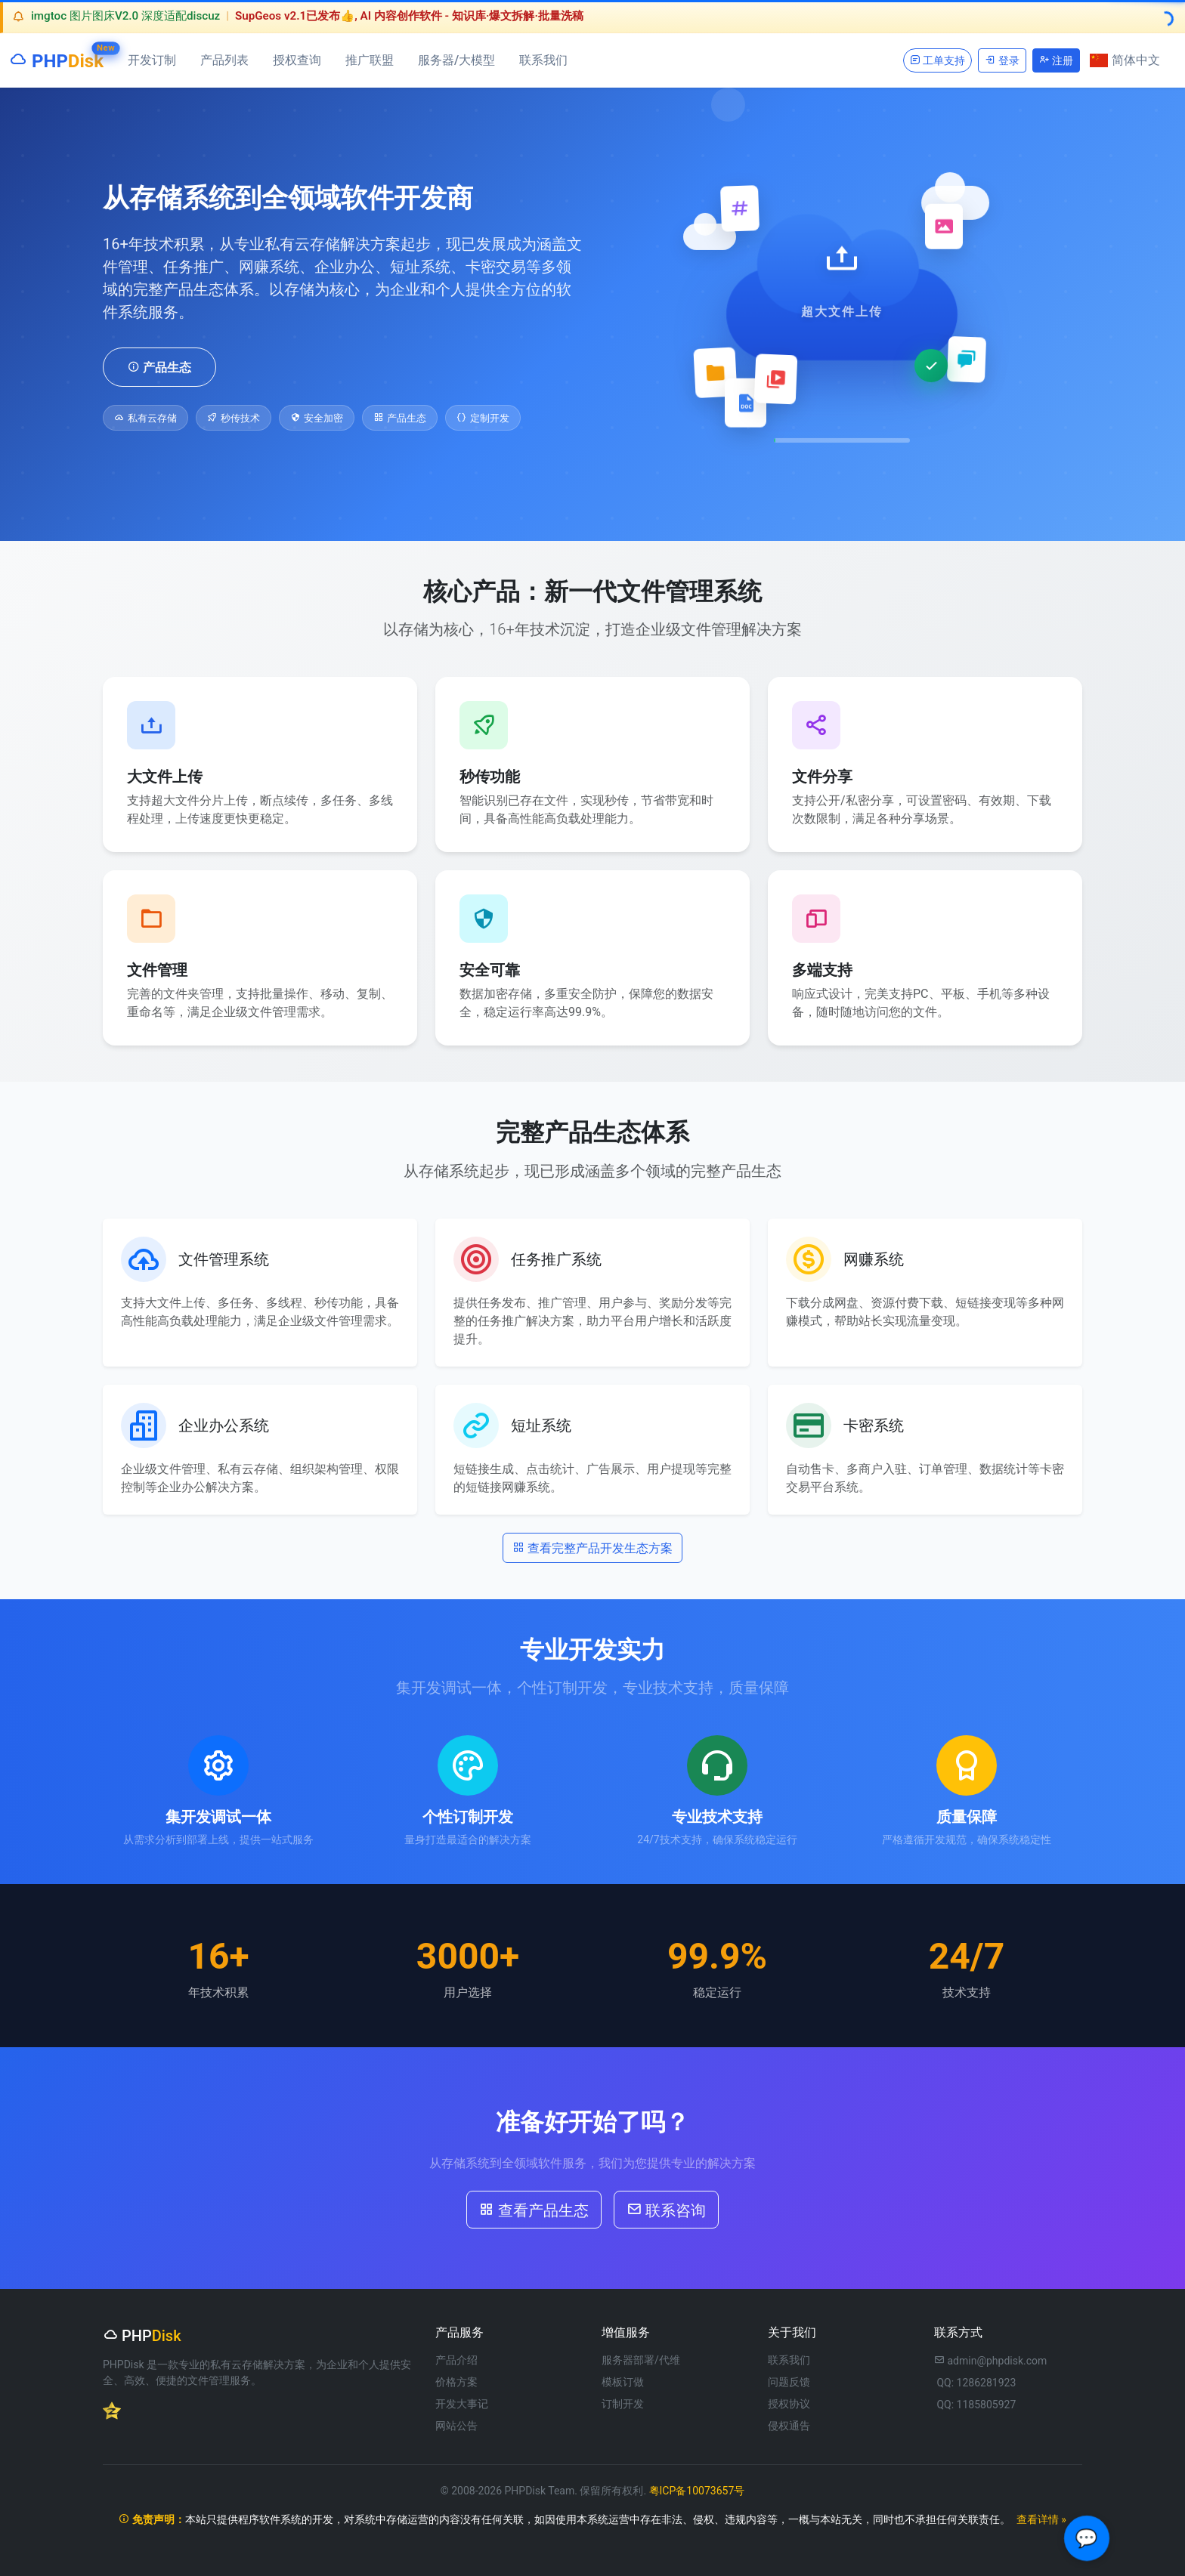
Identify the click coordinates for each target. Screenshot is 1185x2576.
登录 (1002, 60)
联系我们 (543, 60)
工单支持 (937, 60)
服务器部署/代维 (641, 2360)
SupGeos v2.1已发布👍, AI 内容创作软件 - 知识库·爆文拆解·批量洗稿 (409, 16)
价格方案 (456, 2382)
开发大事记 (461, 2404)
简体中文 (1125, 60)
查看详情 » (1041, 2519)
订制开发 (623, 2404)
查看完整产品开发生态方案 (592, 1547)
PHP (56, 57)
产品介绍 (456, 2360)
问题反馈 (789, 2382)
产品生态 (159, 366)
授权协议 (789, 2404)
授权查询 (297, 60)
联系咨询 (666, 2209)
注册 (1056, 60)
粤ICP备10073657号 (697, 2491)
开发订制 (152, 60)
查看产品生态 (534, 2209)
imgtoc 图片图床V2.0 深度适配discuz (125, 16)
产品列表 (224, 60)
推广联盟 (369, 60)
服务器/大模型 (456, 60)
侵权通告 (789, 2426)
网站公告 (456, 2426)
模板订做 (623, 2382)
